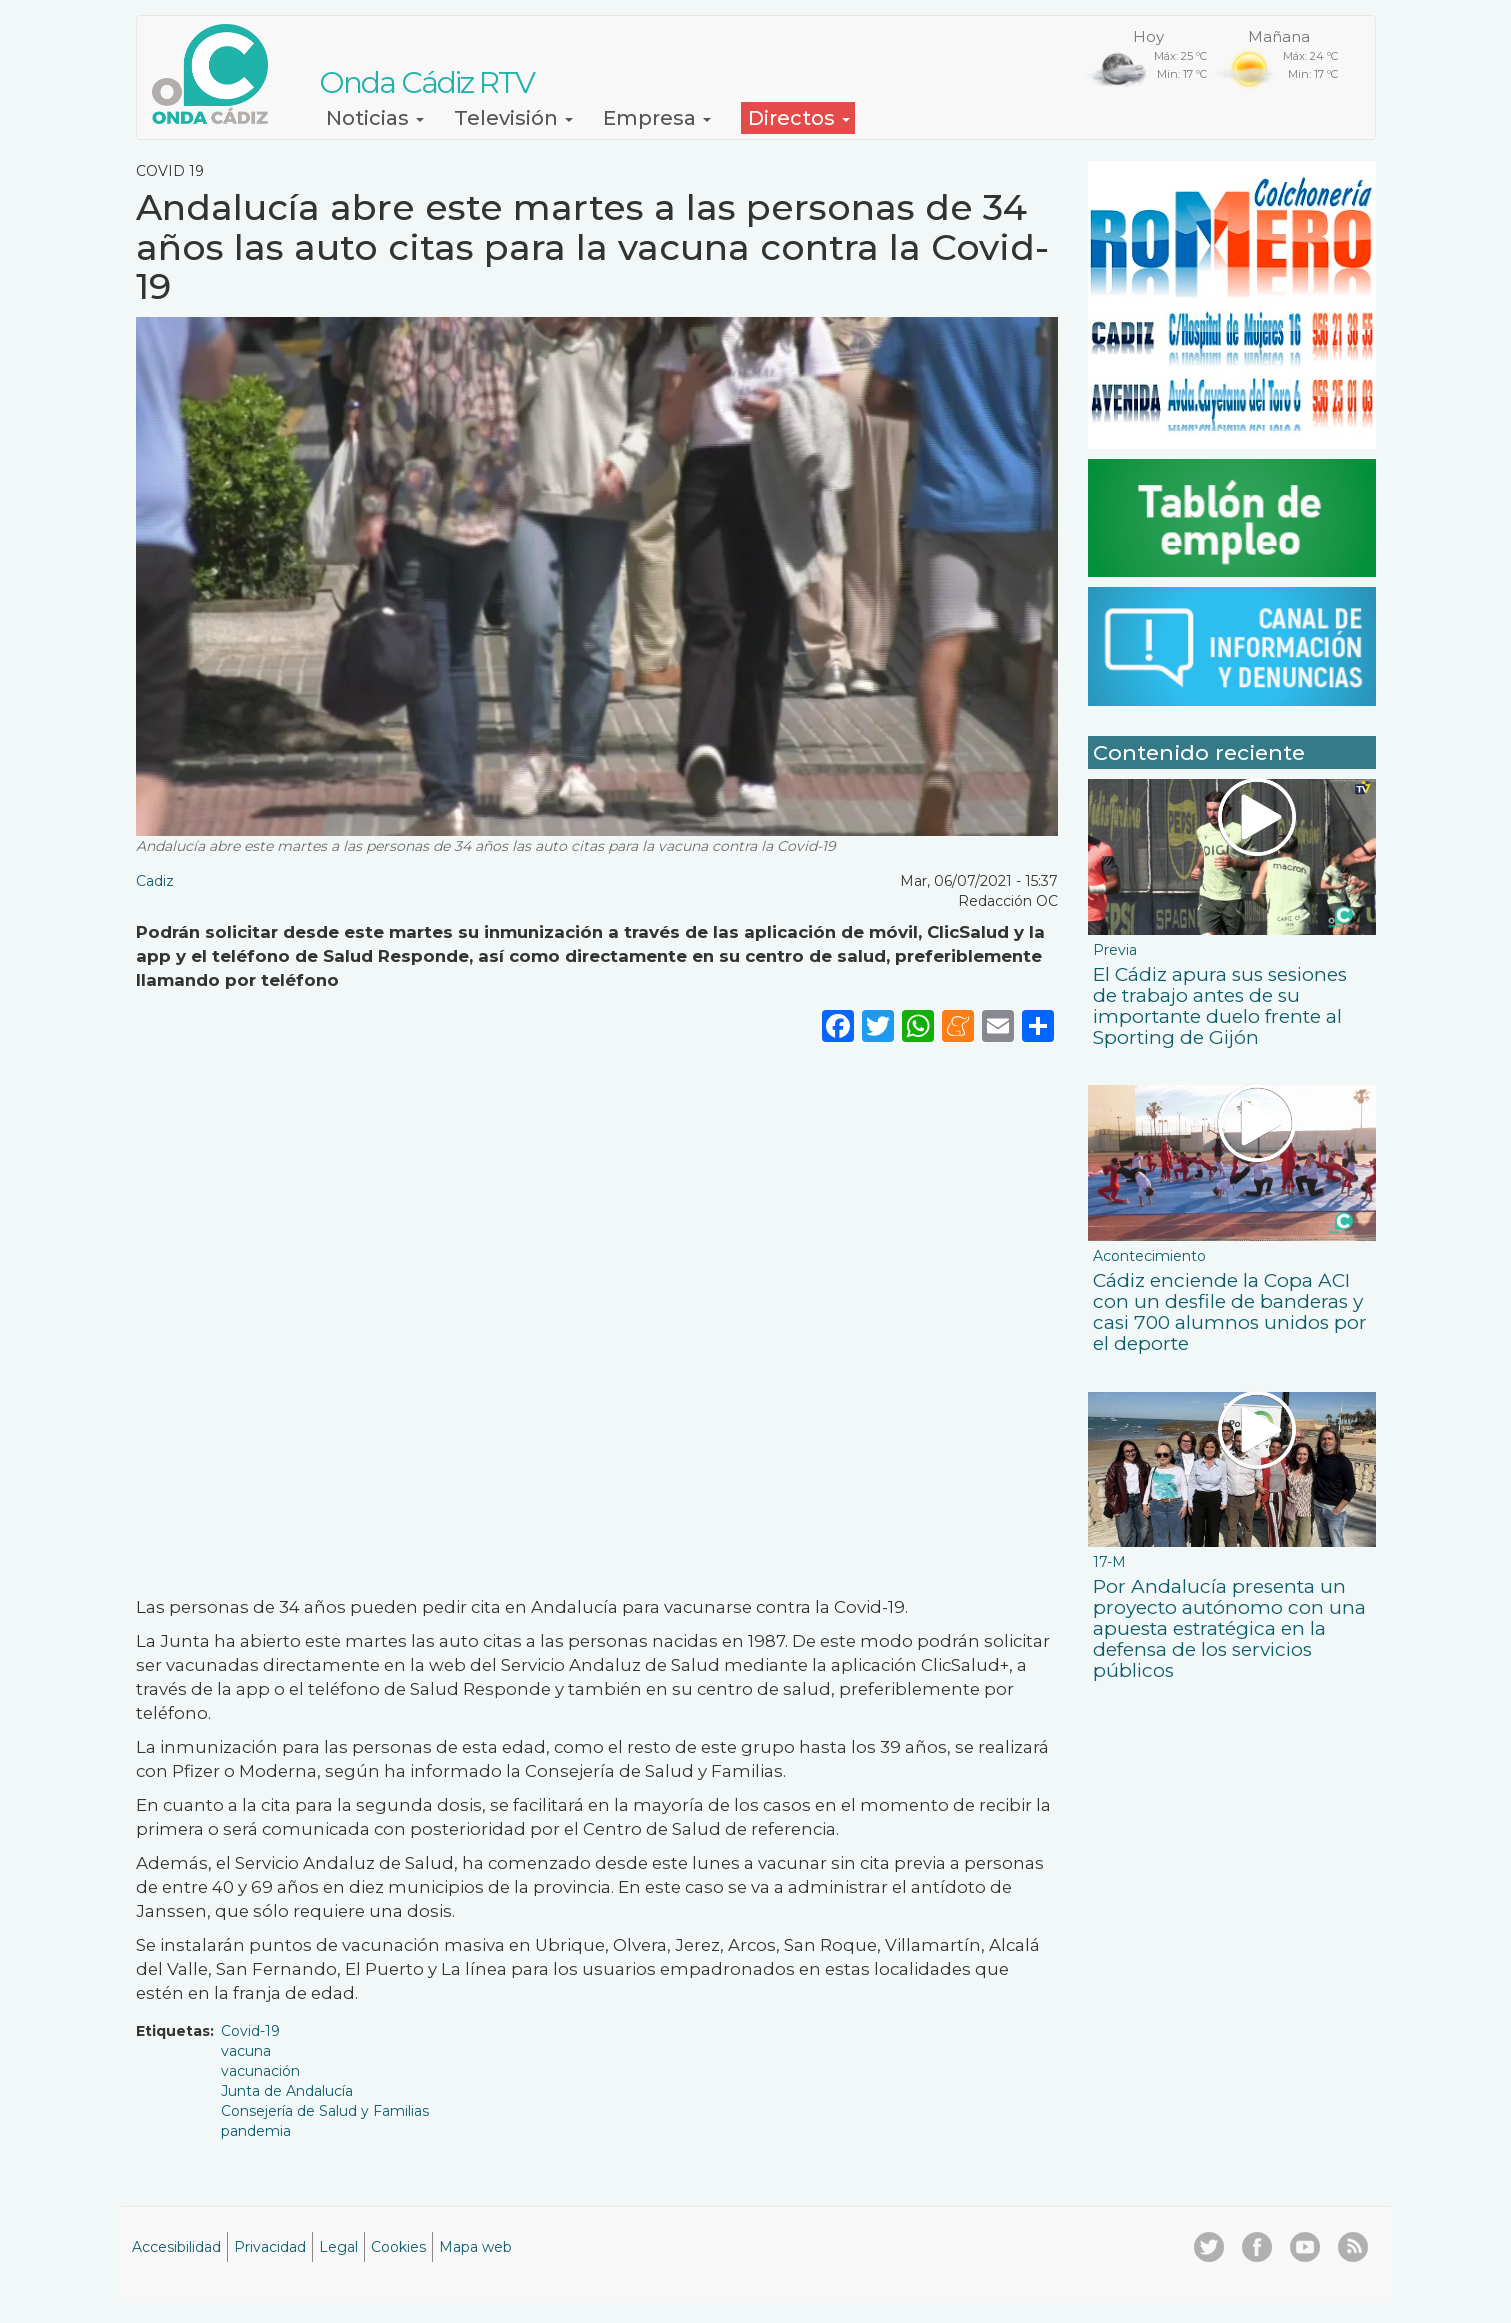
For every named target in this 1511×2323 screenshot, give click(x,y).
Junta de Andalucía (287, 2091)
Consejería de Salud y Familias (325, 2111)
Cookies (398, 2247)
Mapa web (475, 2247)
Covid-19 (250, 2031)
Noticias (375, 118)
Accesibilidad (176, 2247)
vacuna (246, 2051)
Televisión (513, 118)
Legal (338, 2247)
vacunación (260, 2071)
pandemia (256, 2131)
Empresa (657, 118)
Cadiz (155, 881)
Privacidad (270, 2247)
